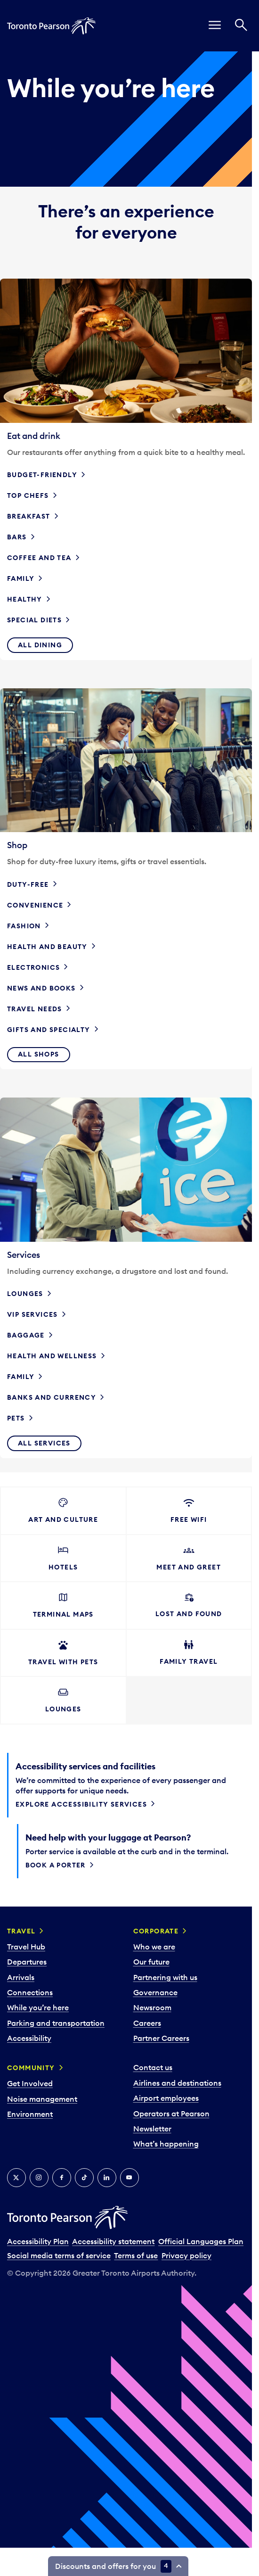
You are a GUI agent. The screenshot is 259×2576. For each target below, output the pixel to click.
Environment (30, 2114)
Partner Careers (161, 2038)
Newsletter (152, 2128)
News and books (41, 988)
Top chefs (28, 495)
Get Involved (30, 2083)
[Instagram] (39, 2177)
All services (44, 1443)
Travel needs (34, 1009)
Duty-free (28, 884)
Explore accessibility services (81, 1804)
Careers (147, 2023)
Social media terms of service (59, 2255)
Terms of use (136, 2255)
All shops (38, 1054)
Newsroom (152, 2007)
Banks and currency (51, 1397)
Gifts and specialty (48, 1029)
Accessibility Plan (38, 2241)
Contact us (152, 2067)
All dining (40, 645)
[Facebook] (61, 2177)
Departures (27, 1961)
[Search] (241, 25)
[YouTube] (129, 2177)
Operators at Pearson (171, 2113)
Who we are (154, 1946)
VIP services (32, 1314)
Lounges (25, 1293)
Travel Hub (26, 1946)
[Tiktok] (84, 2177)
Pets (16, 1418)
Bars (17, 537)
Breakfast (28, 516)
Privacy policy (186, 2255)
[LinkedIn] (106, 2177)
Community (31, 2068)
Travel (21, 1931)
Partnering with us (165, 1977)
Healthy (24, 599)
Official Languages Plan (200, 2241)
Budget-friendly (42, 475)
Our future (151, 1961)
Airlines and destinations (177, 2083)
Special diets (34, 620)
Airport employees (166, 2098)
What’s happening (166, 2143)
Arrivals (20, 1977)
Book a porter (55, 1865)
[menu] (215, 25)
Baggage (26, 1335)
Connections (30, 1992)
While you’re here (38, 2007)
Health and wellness (52, 1356)
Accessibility (29, 2038)
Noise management (42, 2099)
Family (20, 578)
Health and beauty (47, 946)
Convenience (35, 905)
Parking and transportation (56, 2023)
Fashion (24, 926)
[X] (16, 2177)
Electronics (33, 967)
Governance (155, 1992)
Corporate (156, 1931)
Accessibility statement (113, 2241)
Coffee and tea (39, 557)
